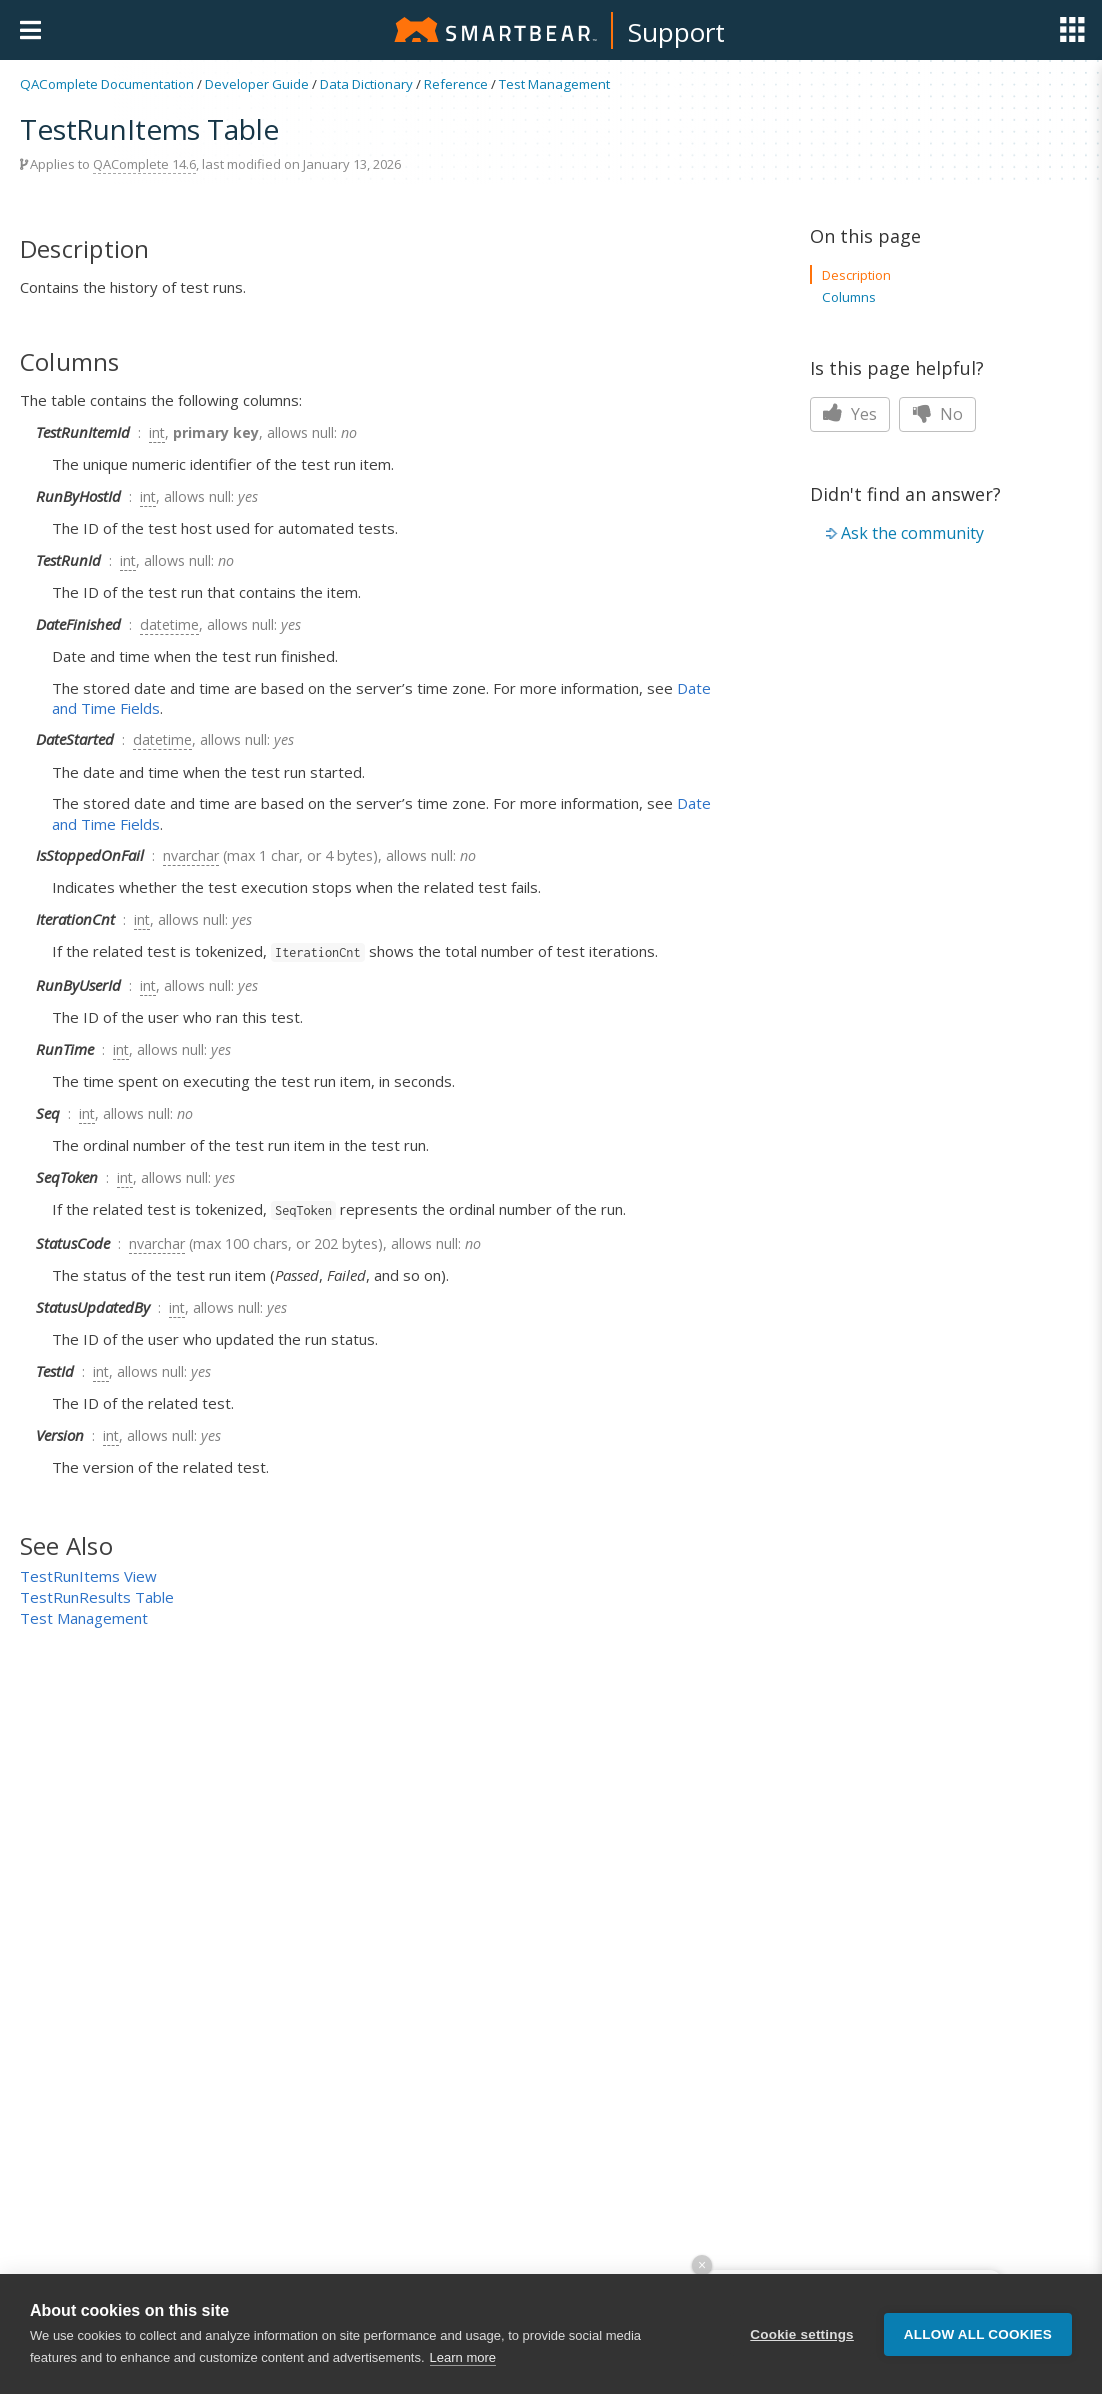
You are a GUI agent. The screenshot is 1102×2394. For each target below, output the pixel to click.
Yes (850, 414)
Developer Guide (257, 84)
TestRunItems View (88, 1576)
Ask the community (912, 533)
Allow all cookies (978, 2334)
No (937, 414)
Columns (849, 297)
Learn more (463, 2357)
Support (676, 32)
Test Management (554, 84)
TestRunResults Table (97, 1597)
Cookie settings (802, 2334)
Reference (456, 84)
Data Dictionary (366, 84)
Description (856, 275)
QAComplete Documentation (107, 84)
